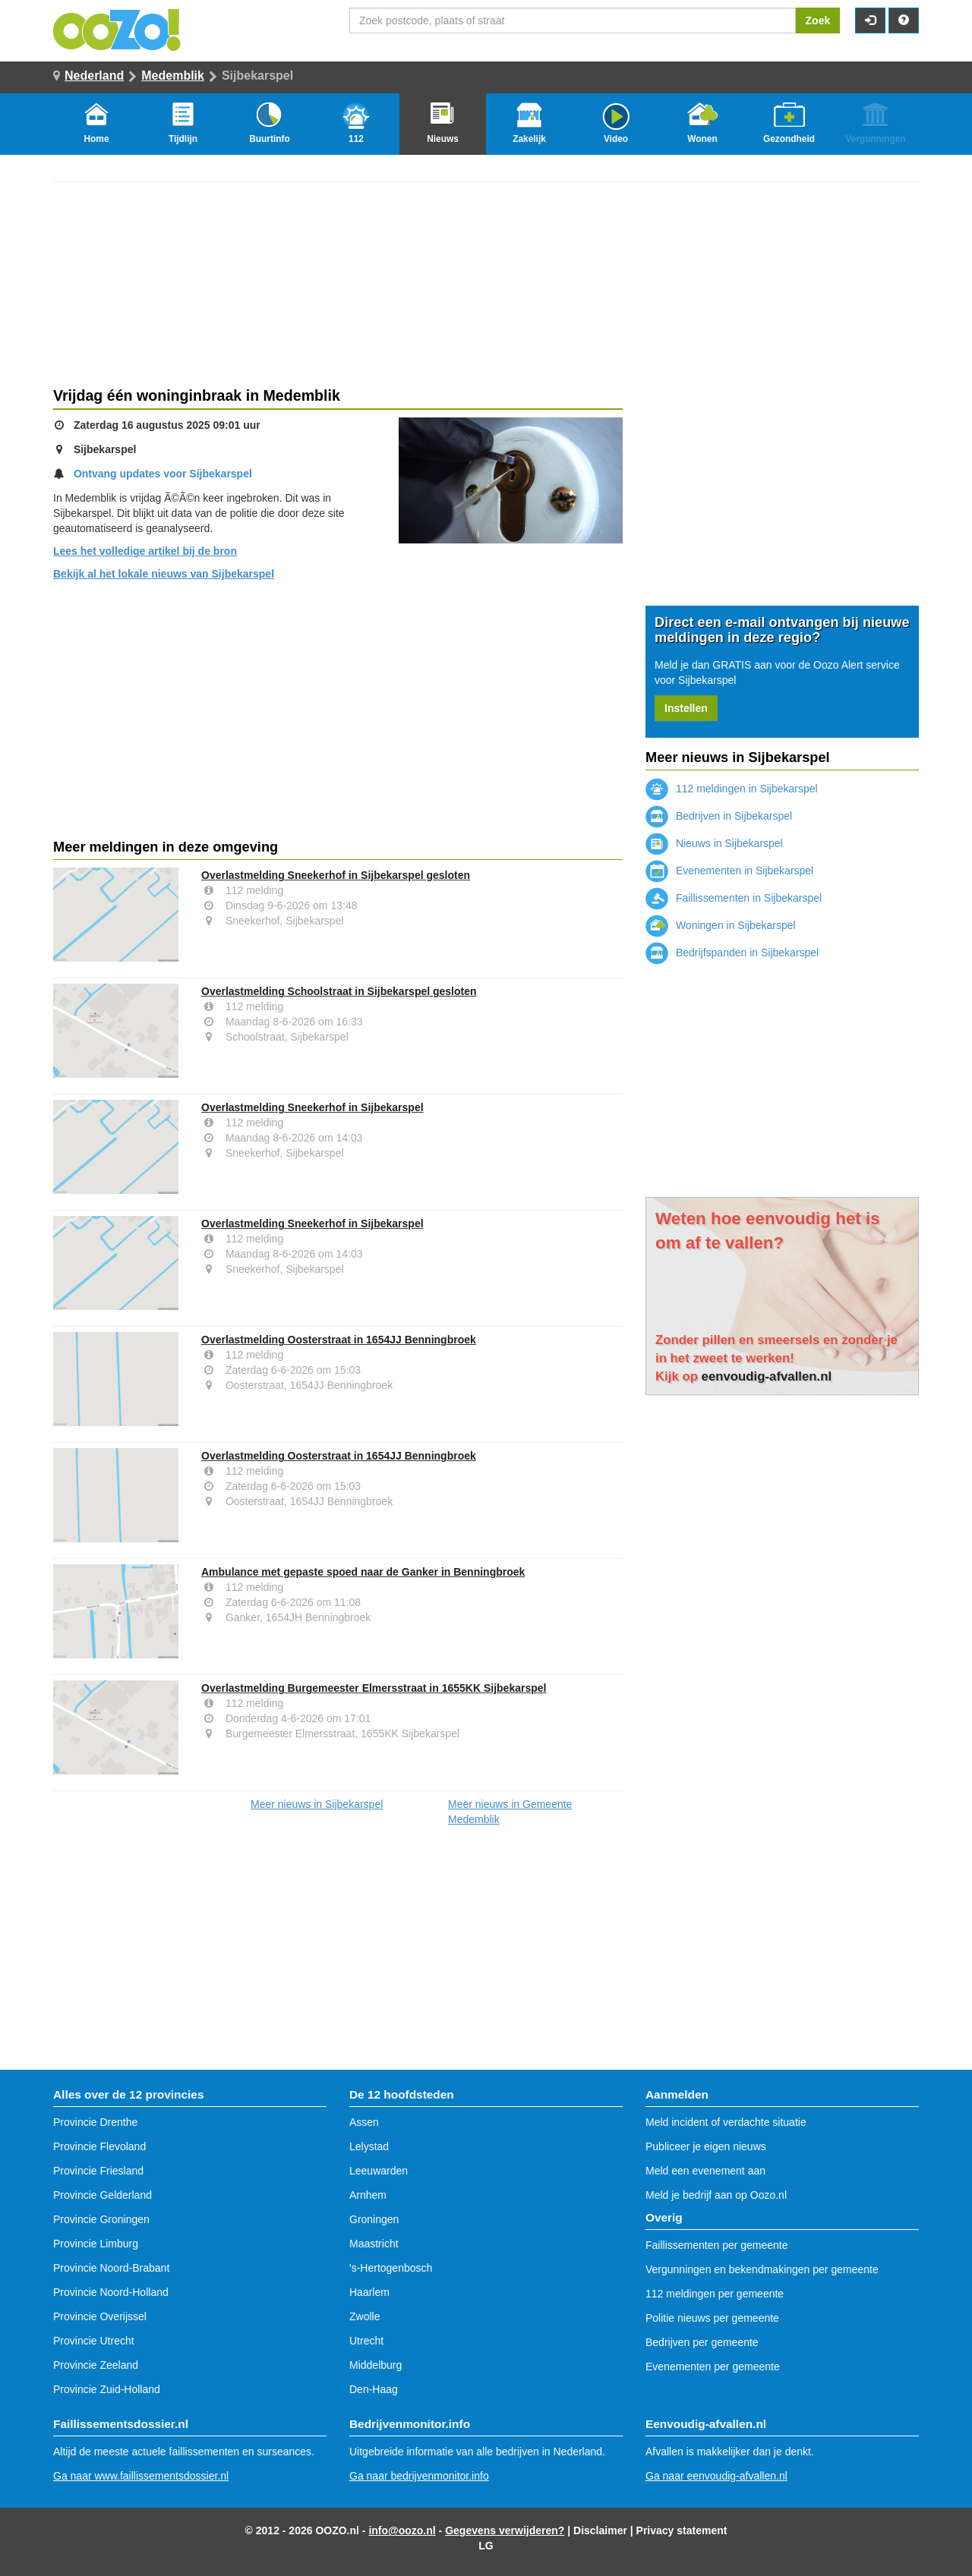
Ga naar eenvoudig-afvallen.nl (716, 2476)
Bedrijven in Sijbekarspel (718, 816)
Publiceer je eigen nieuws (705, 2146)
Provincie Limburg (95, 2243)
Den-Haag (373, 2389)
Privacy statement (681, 2530)
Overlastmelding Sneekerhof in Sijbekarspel (312, 1107)
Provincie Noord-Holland (111, 2292)
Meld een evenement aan (705, 2171)
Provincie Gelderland (102, 2195)
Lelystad (369, 2146)
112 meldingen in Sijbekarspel (731, 789)
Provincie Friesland (98, 2171)
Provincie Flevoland (99, 2146)
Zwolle (364, 2316)
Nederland (94, 75)
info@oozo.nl (401, 2530)
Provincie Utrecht (93, 2341)
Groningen (374, 2219)
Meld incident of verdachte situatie (725, 2122)
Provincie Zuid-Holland (106, 2389)
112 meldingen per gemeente (714, 2294)
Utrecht (366, 2341)
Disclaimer (600, 2530)
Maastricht (374, 2243)
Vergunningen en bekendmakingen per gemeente (762, 2269)
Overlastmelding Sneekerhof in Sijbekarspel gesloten (335, 875)
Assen (364, 2122)
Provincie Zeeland (95, 2365)
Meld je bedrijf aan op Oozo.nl (716, 2195)
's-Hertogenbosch (390, 2268)
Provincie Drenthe (95, 2122)
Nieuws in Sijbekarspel (714, 843)
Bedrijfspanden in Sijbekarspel (732, 952)
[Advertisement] (338, 710)
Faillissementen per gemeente (716, 2245)
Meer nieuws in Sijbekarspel (317, 1804)
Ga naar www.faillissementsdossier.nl (141, 2476)
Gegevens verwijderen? (504, 2530)
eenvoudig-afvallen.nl (767, 1376)
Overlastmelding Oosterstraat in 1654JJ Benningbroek (338, 1340)
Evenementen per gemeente (712, 2366)
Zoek (818, 20)
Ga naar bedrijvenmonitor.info (419, 2476)
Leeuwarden (378, 2171)
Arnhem (368, 2195)
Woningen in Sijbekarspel (720, 925)
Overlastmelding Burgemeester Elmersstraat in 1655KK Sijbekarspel (373, 1688)
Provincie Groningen (101, 2219)
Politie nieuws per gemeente (712, 2318)
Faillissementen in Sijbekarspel (733, 898)
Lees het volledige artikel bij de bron (145, 551)
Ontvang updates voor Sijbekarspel (163, 474)
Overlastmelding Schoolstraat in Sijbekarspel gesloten (339, 991)
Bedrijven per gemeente (702, 2342)
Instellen (686, 708)
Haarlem (369, 2292)
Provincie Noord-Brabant (111, 2268)
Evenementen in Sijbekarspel (729, 870)
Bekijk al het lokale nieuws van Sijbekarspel (163, 574)
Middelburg (375, 2365)
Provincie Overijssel (100, 2316)
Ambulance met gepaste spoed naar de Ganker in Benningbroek (363, 1572)
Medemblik (172, 75)
